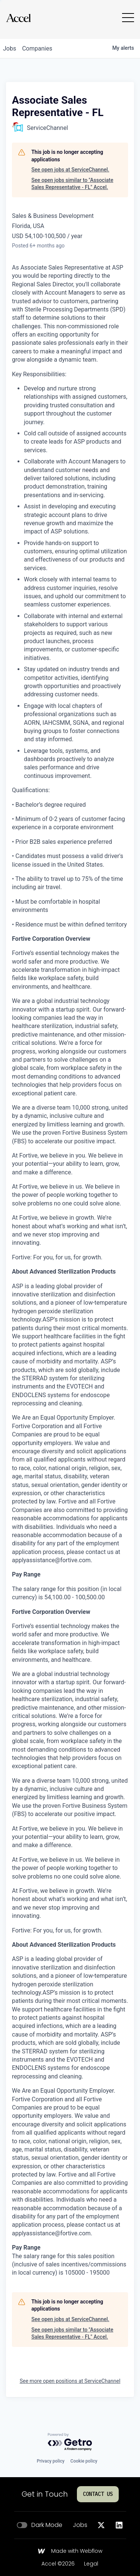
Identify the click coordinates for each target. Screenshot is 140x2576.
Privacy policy (50, 2461)
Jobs (80, 2525)
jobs (9, 48)
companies (37, 48)
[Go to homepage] (18, 17)
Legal (91, 2564)
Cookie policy (84, 2461)
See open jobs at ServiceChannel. (70, 170)
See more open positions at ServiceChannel (70, 2381)
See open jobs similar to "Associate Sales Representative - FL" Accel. (72, 184)
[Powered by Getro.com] (70, 2442)
